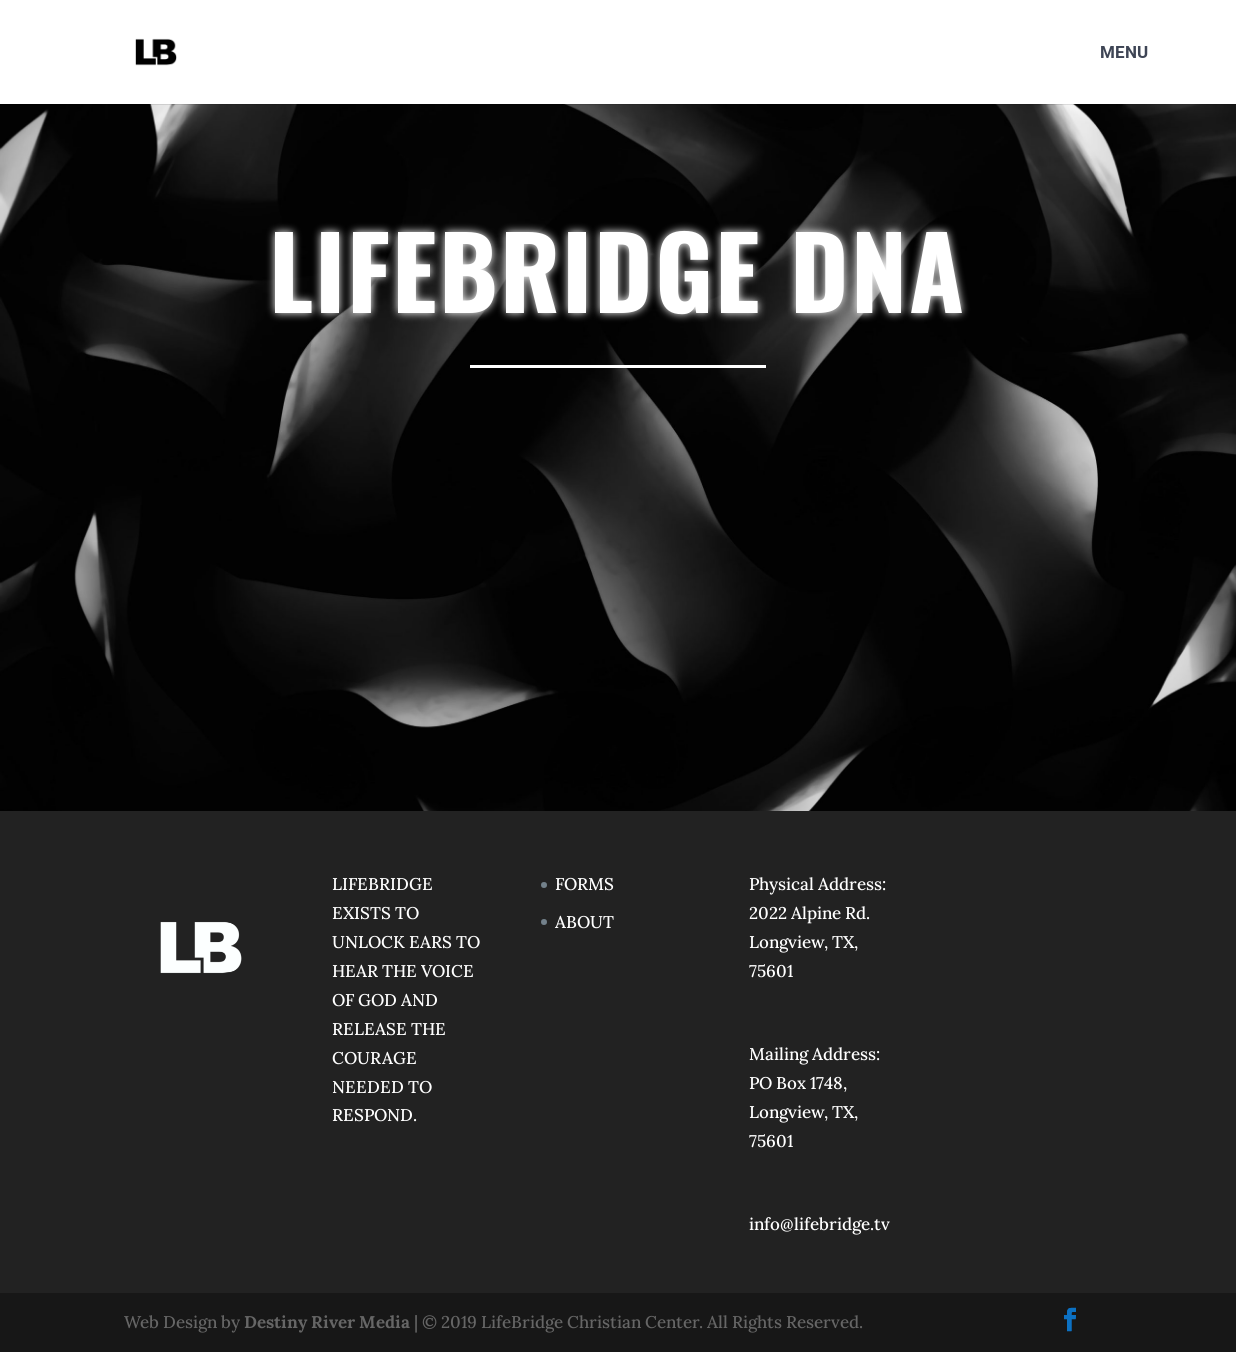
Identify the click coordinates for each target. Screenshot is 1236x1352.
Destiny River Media (327, 1322)
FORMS (584, 884)
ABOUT (584, 922)
